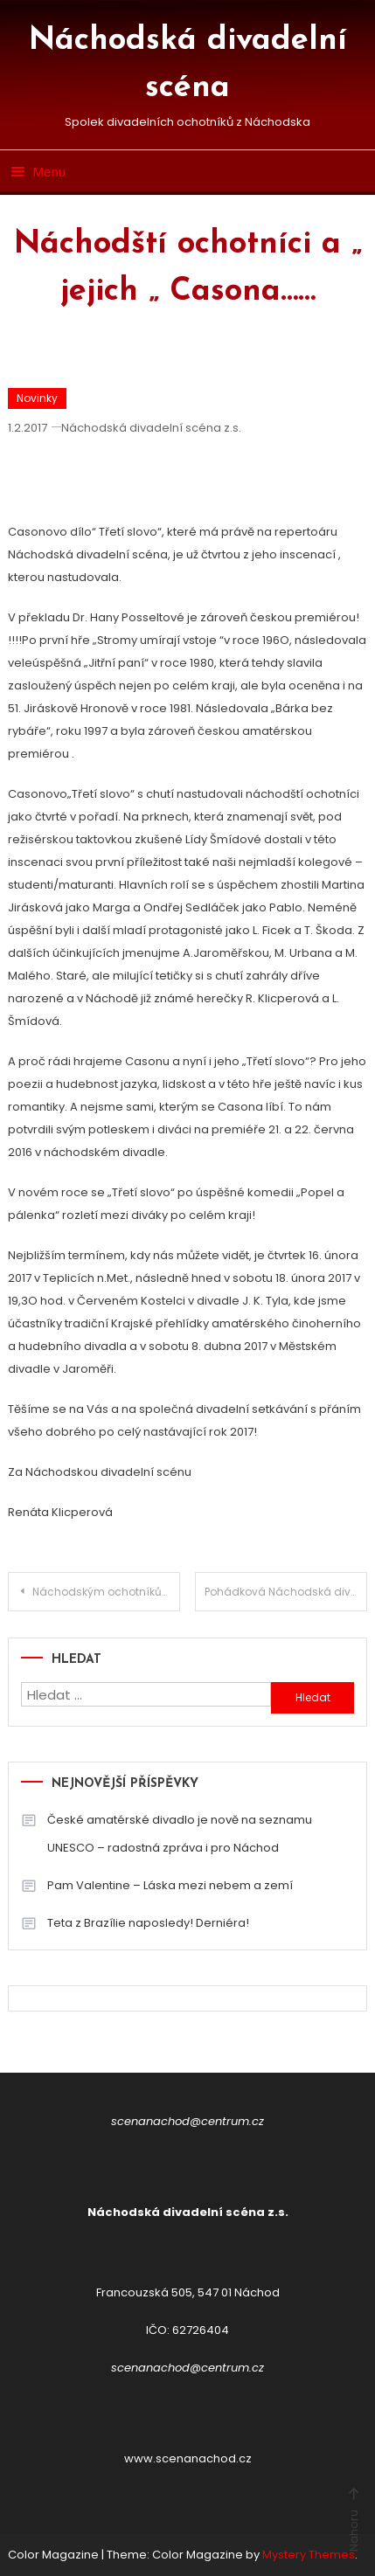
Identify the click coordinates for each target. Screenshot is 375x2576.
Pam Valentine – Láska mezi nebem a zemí (170, 1885)
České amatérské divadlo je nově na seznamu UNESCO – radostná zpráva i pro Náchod (179, 1833)
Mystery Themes (308, 2554)
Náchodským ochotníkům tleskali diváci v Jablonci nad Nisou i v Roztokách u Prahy (106, 1591)
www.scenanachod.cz (188, 2458)
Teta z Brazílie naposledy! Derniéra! (148, 1923)
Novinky (37, 398)
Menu (37, 171)
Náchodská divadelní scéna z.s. (151, 427)
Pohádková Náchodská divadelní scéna (286, 1591)
